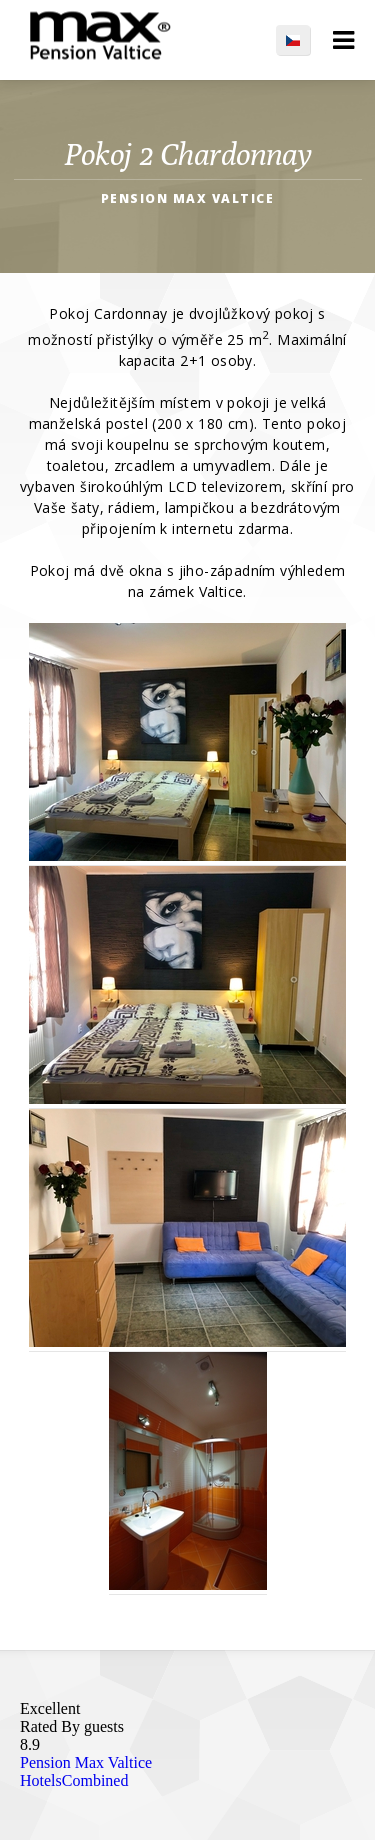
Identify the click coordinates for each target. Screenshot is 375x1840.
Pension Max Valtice (86, 1762)
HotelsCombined (74, 1780)
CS (303, 40)
